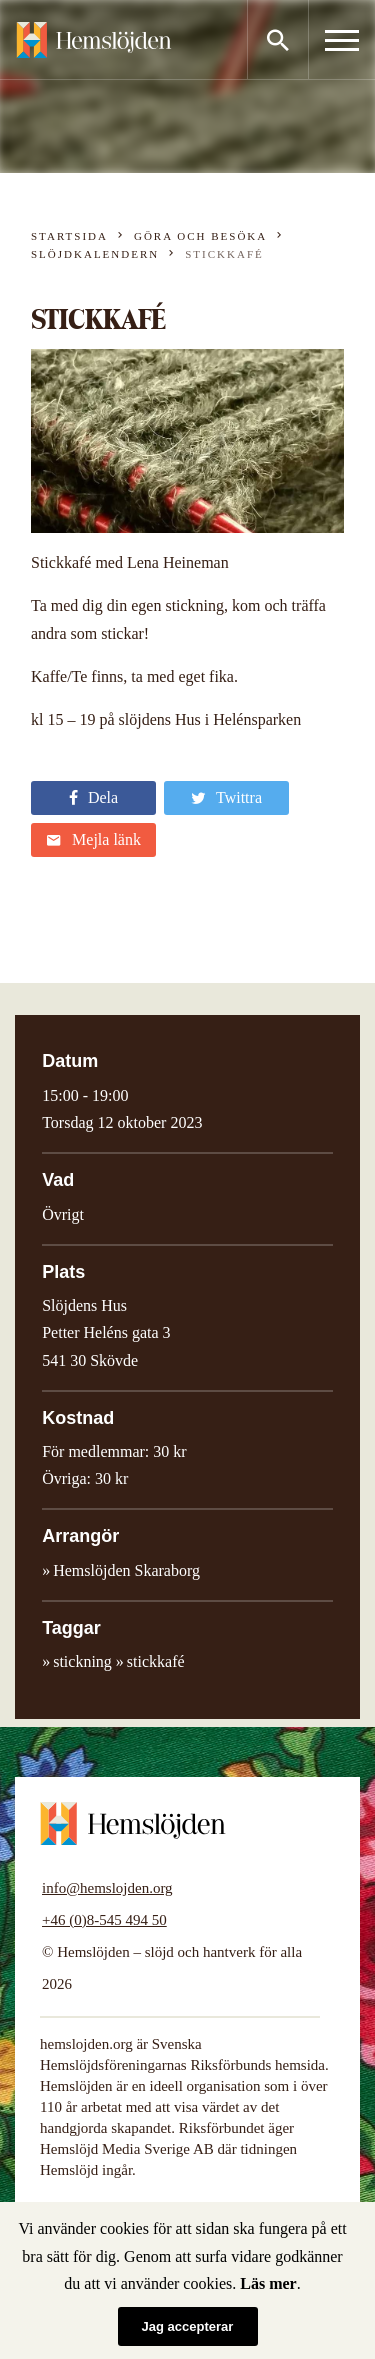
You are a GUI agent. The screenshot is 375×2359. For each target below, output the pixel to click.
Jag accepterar (188, 2326)
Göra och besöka (200, 236)
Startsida (69, 236)
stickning (82, 1661)
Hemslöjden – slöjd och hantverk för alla (94, 40)
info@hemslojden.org (107, 1888)
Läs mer (268, 2283)
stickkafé (156, 1661)
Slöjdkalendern (95, 254)
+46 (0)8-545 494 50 (104, 1920)
